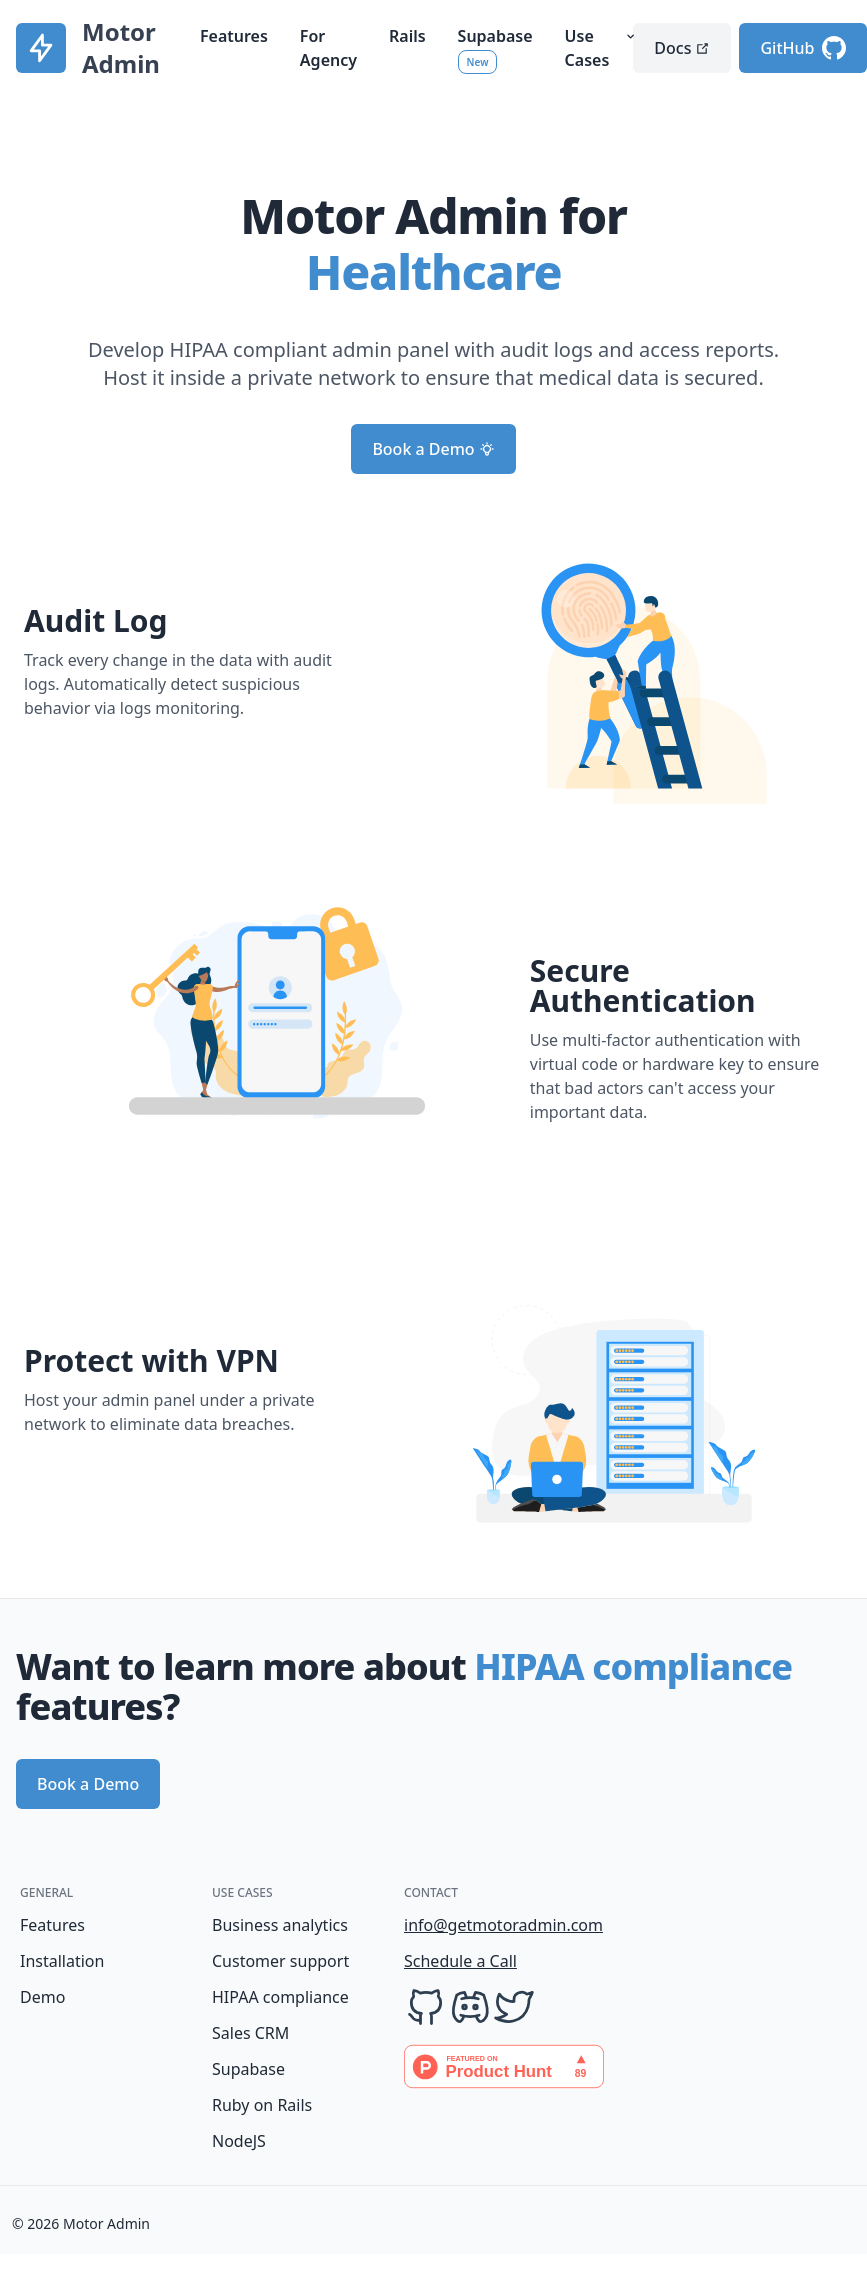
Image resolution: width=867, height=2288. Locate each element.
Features (234, 36)
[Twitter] (514, 2007)
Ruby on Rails (262, 2105)
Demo (42, 1997)
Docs (682, 48)
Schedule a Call (460, 1961)
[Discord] (470, 2007)
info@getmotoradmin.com (480, 1925)
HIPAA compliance (280, 1997)
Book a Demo (433, 449)
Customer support (280, 1961)
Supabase (248, 2069)
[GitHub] (426, 2007)
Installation (62, 1961)
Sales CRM (250, 2033)
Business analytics (280, 1925)
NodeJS (239, 2141)
